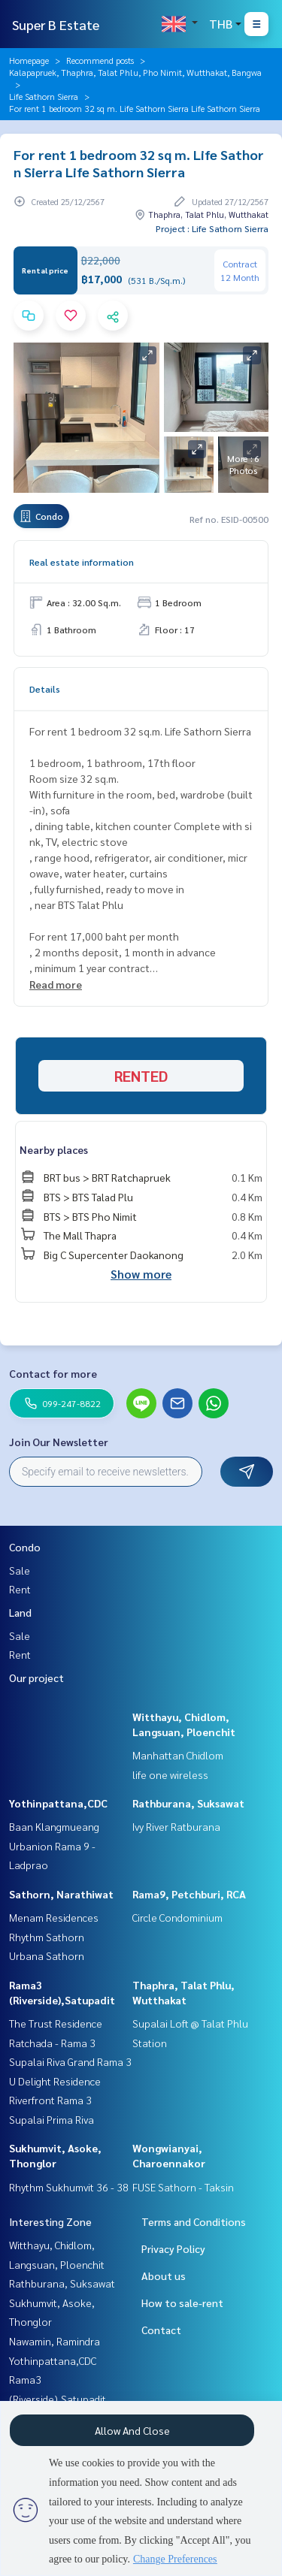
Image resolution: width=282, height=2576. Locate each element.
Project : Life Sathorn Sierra (212, 228)
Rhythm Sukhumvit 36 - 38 (69, 2187)
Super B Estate (55, 24)
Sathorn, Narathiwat (61, 1894)
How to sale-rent (182, 2302)
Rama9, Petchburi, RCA (189, 1894)
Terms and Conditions (193, 2221)
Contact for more (53, 1373)
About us (163, 2275)
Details (44, 689)
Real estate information (81, 562)
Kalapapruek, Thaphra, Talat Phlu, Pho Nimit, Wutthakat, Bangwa (135, 72)
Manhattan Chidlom (177, 1755)
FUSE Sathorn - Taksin (183, 2187)
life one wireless (170, 1774)
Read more (55, 984)
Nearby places (54, 1149)
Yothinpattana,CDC (58, 1803)
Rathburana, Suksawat (188, 1803)
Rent (20, 1589)
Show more (141, 1274)
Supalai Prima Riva (51, 2119)
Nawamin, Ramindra (54, 2341)
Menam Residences (54, 1917)
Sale (19, 1570)
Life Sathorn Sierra (43, 96)
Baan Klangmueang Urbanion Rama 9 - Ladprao (54, 1845)
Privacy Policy (173, 2248)
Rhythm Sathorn (46, 1936)
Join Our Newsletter (58, 1441)
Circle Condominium (177, 1917)
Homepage (29, 60)
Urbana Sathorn (46, 1955)
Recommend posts (100, 60)
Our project (36, 1677)
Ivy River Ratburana (176, 1826)
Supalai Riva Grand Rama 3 (70, 2061)
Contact (161, 2329)
